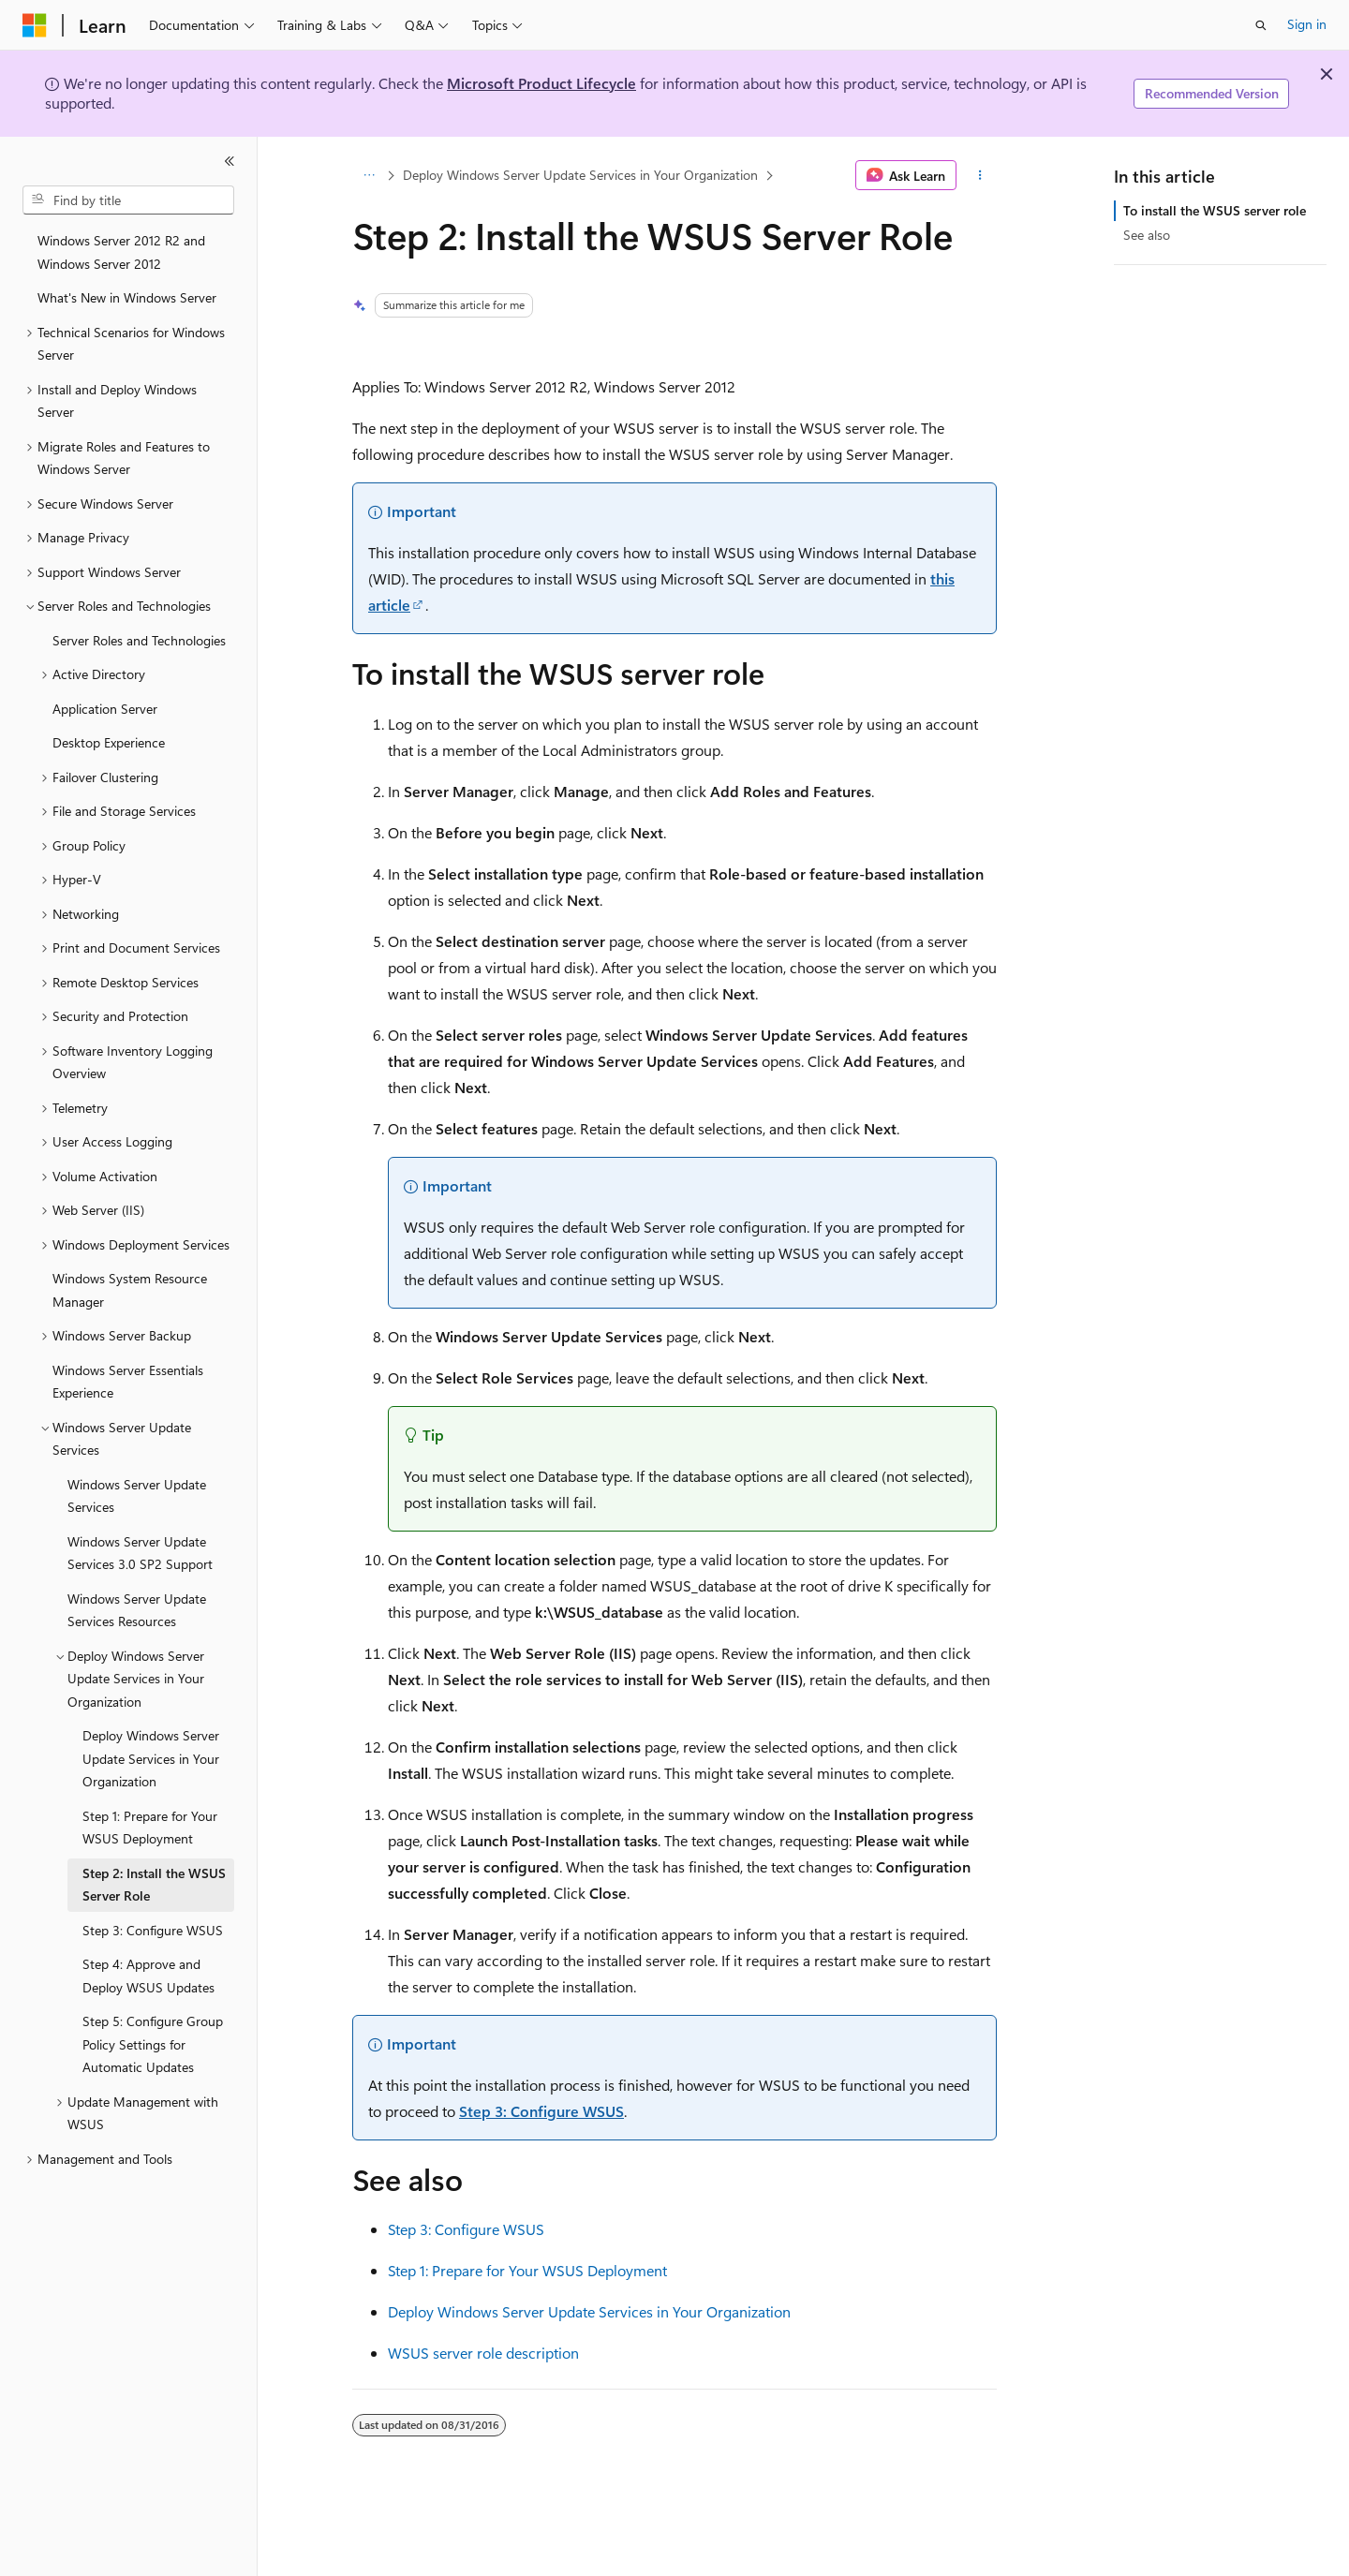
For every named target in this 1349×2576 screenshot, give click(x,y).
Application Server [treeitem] (104, 709)
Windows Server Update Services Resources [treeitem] (136, 1610)
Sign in (1307, 24)
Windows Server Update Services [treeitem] (136, 1496)
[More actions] (980, 175)
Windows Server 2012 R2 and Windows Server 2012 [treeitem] (121, 252)
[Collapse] (229, 161)
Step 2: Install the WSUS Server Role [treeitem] (154, 1884)
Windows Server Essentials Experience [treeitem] (127, 1381)
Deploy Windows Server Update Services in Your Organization (580, 175)
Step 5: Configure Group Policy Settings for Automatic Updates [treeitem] (152, 2044)
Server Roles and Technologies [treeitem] (139, 640)
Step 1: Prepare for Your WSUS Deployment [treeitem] (149, 1827)
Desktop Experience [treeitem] (108, 742)
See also (1146, 235)
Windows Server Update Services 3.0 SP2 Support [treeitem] (140, 1553)
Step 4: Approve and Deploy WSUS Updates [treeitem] (148, 1975)
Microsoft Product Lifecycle (541, 83)
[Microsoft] (34, 25)
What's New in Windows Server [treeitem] (126, 297)
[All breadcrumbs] (368, 175)
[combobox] (128, 200)
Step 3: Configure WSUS (541, 2111)
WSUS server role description (483, 2352)
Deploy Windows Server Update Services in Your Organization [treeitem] (150, 1758)
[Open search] (1261, 25)
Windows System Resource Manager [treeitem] (129, 1289)
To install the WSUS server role (1214, 210)
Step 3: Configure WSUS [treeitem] (152, 1930)
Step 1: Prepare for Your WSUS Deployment (527, 2270)
